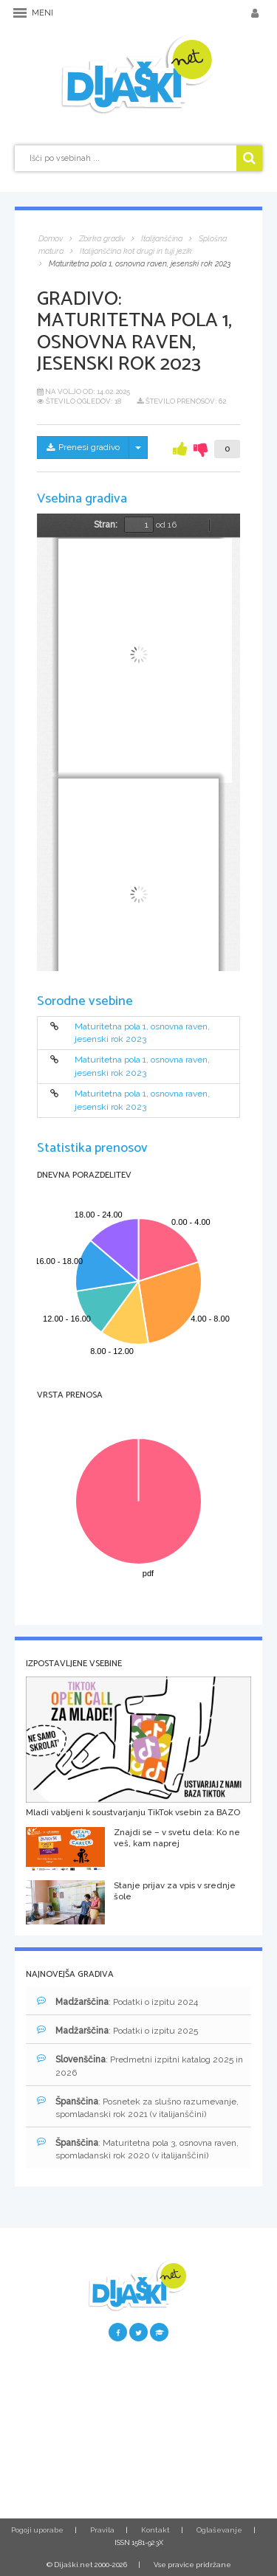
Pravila (102, 2530)
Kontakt (155, 2530)
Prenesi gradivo (83, 447)
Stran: (105, 524)
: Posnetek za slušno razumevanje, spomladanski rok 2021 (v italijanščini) (138, 2107)
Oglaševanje (219, 2530)
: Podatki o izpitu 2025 (117, 2030)
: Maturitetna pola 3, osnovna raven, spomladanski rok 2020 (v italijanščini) (138, 2149)
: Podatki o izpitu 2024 (117, 2001)
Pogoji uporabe (37, 2530)
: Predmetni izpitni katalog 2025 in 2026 (140, 2065)
